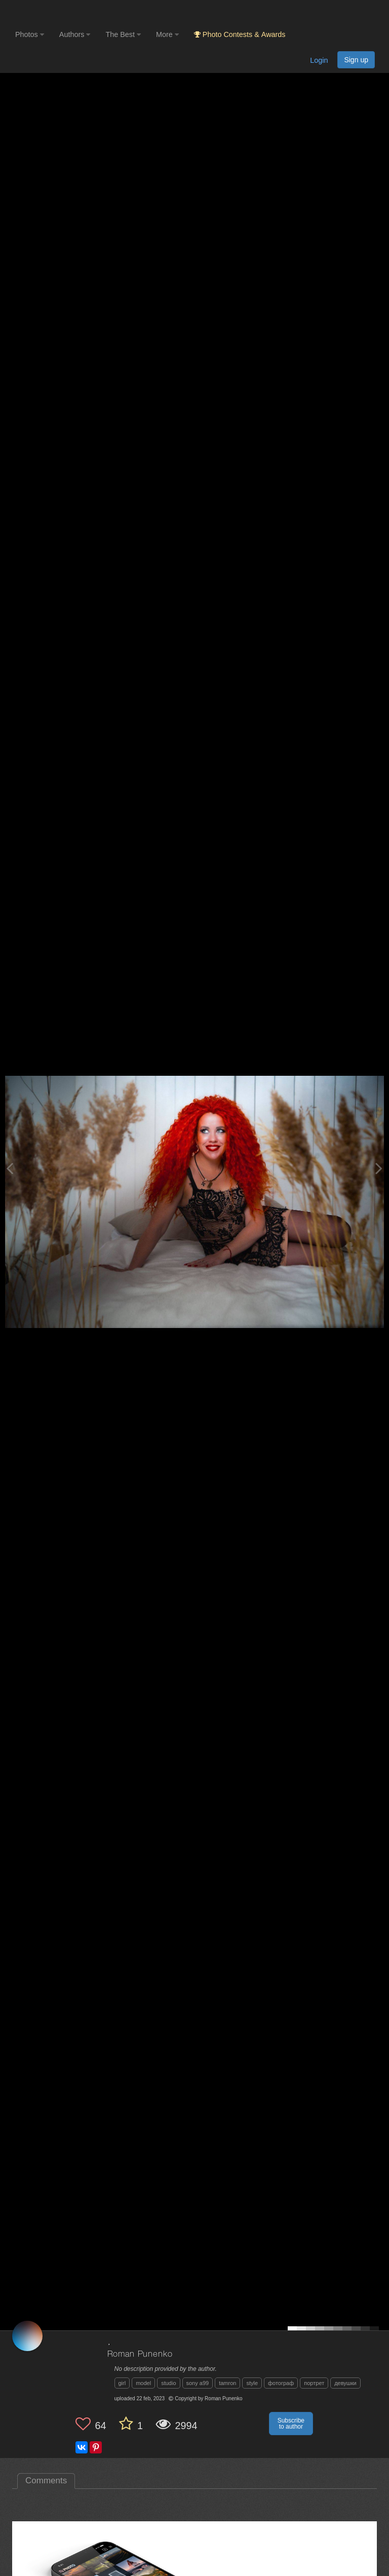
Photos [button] (29, 34)
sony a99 (197, 2383)
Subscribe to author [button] (291, 2423)
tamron (227, 2383)
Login (319, 60)
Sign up (356, 59)
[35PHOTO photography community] (55, 13)
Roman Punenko (140, 2354)
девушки (345, 2383)
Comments (46, 2480)
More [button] (167, 34)
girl (122, 2383)
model (143, 2383)
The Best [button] (123, 34)
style (252, 2383)
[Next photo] (378, 1168)
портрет (314, 2383)
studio (168, 2383)
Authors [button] (75, 34)
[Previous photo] (9, 1168)
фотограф (281, 2383)
